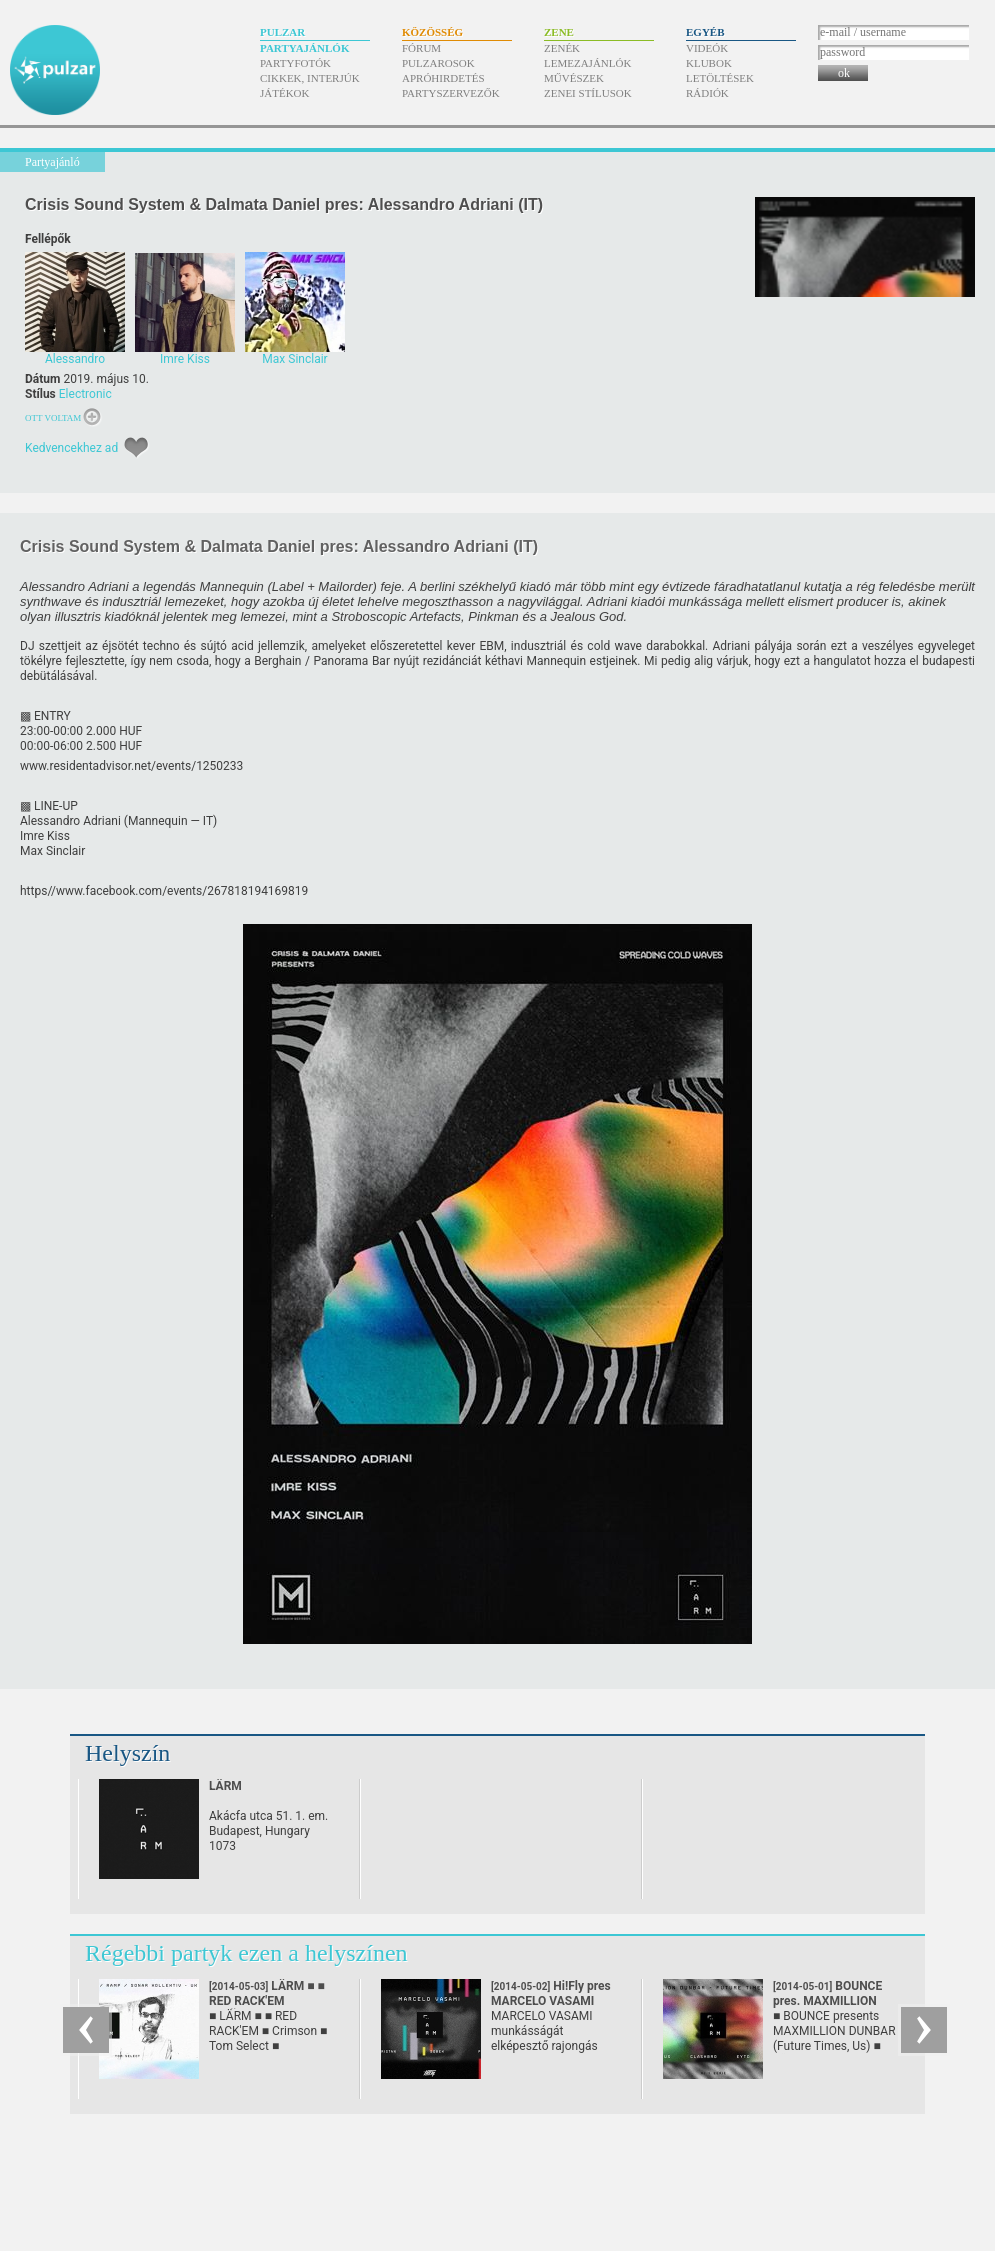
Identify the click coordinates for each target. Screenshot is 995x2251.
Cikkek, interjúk (310, 78)
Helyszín (127, 1753)
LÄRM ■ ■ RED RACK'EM (267, 2001)
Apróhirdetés (443, 78)
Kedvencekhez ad (71, 448)
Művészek (574, 78)
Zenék (562, 48)
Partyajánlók (304, 48)
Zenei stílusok (588, 93)
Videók (707, 48)
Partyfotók (295, 63)
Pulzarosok (438, 63)
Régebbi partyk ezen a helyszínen (246, 1953)
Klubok (709, 63)
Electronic (85, 394)
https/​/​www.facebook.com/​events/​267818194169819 (164, 891)
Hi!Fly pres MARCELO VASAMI (551, 2001)
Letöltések (720, 78)
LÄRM (225, 1786)
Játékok (285, 93)
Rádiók (707, 93)
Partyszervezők (451, 93)
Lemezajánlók (587, 63)
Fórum (421, 48)
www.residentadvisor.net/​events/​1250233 (131, 766)
